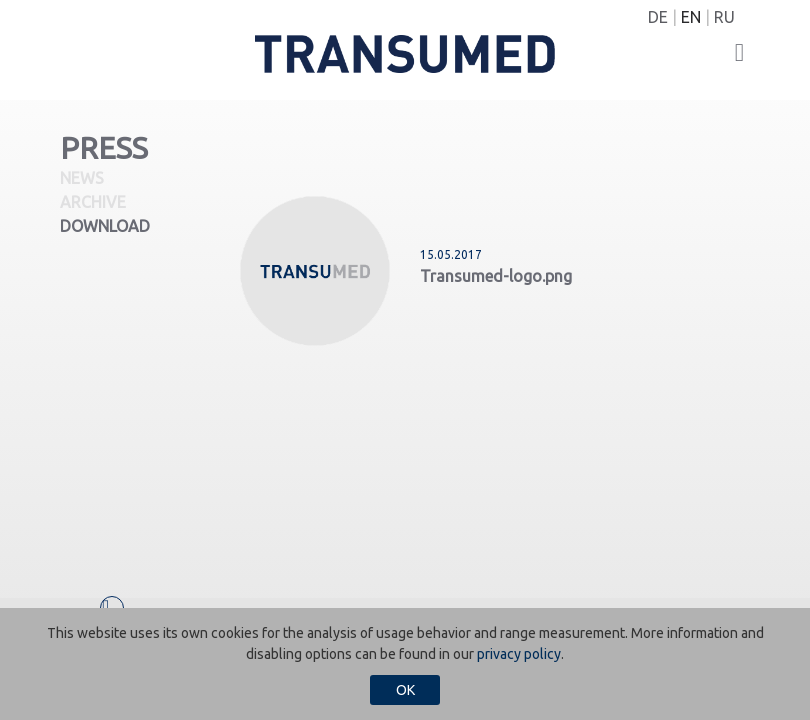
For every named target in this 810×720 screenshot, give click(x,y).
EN (691, 17)
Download (105, 226)
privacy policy (519, 654)
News (82, 178)
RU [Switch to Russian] (724, 17)
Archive (93, 202)
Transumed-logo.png (496, 276)
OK (405, 690)
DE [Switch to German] (658, 17)
